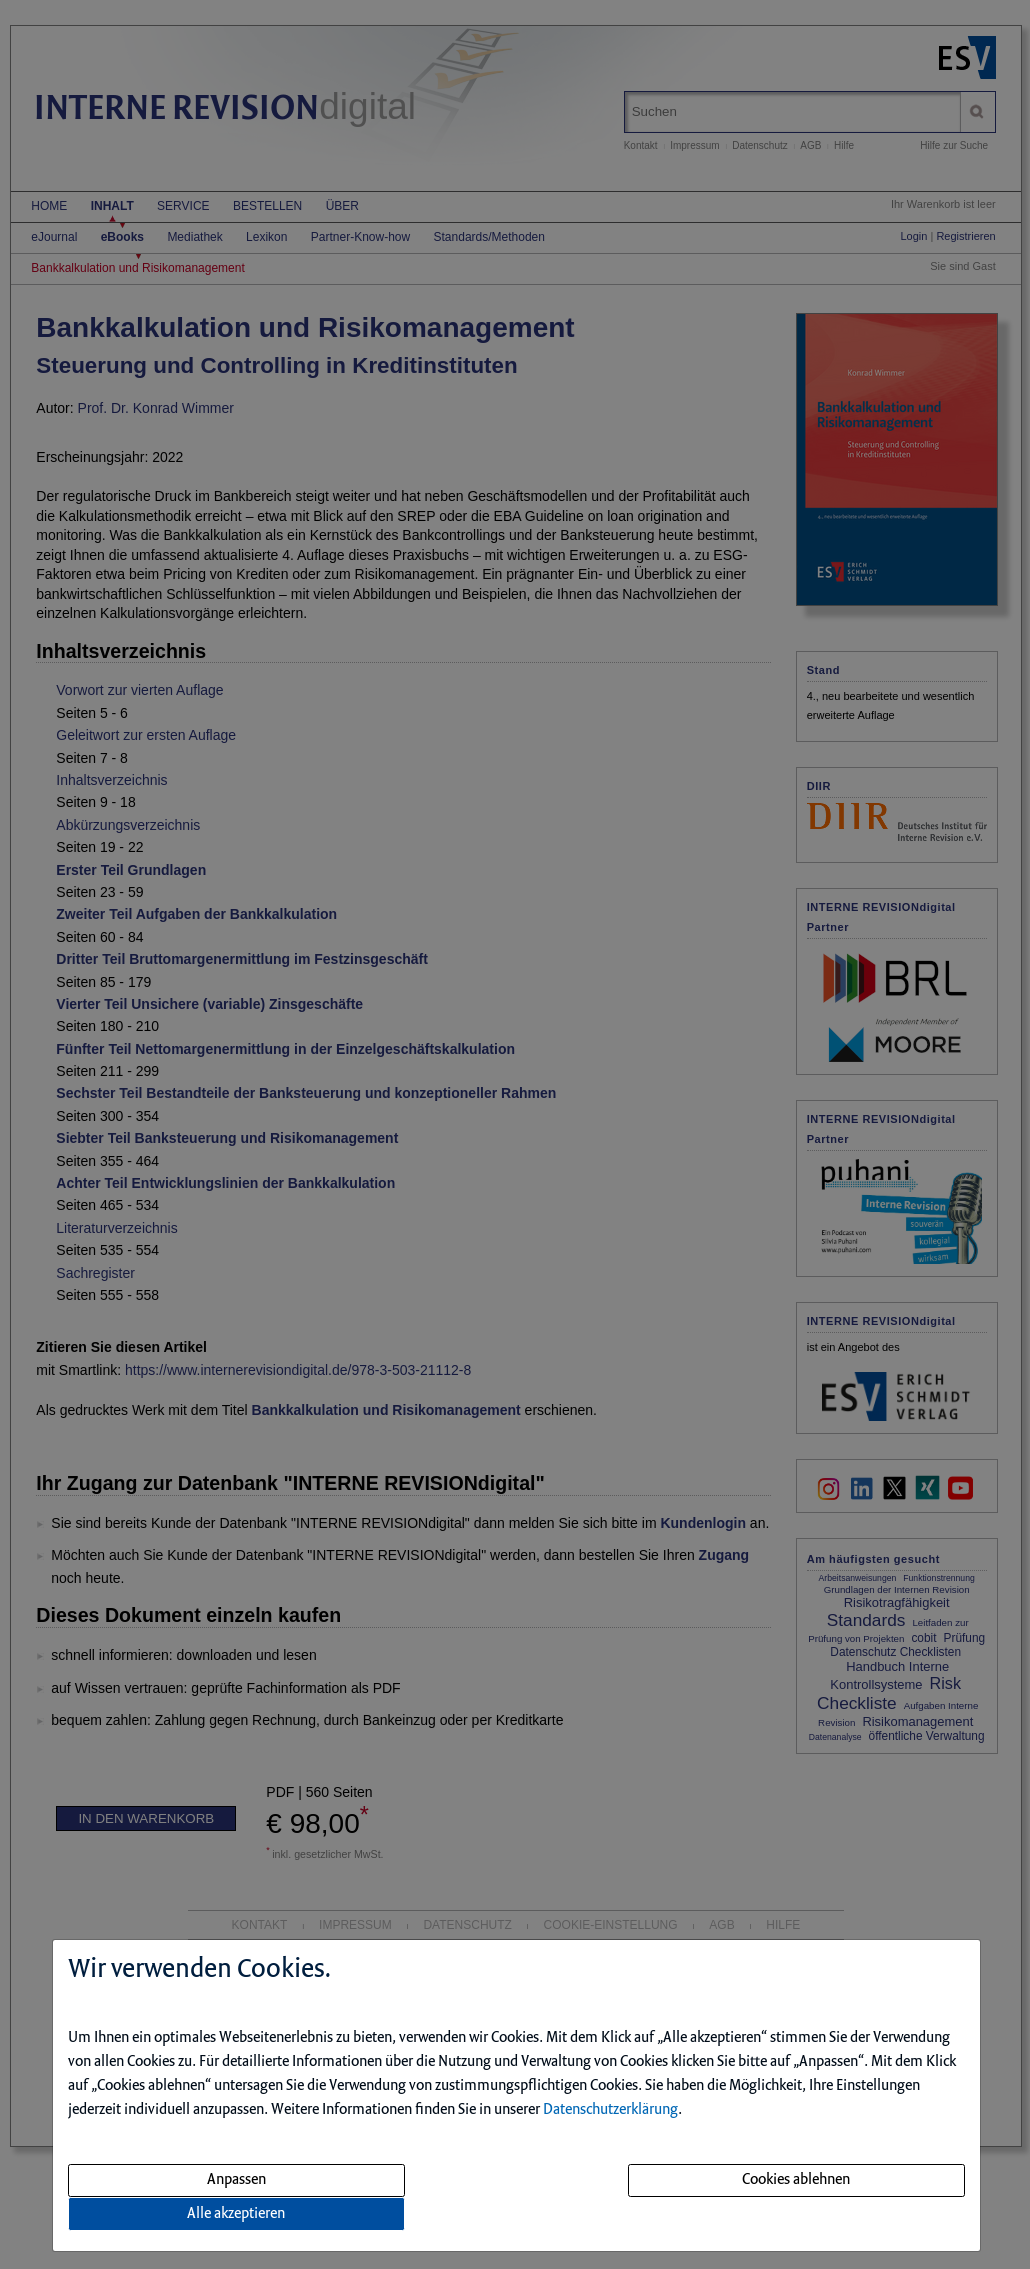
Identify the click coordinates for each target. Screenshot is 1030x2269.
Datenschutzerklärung (610, 2110)
